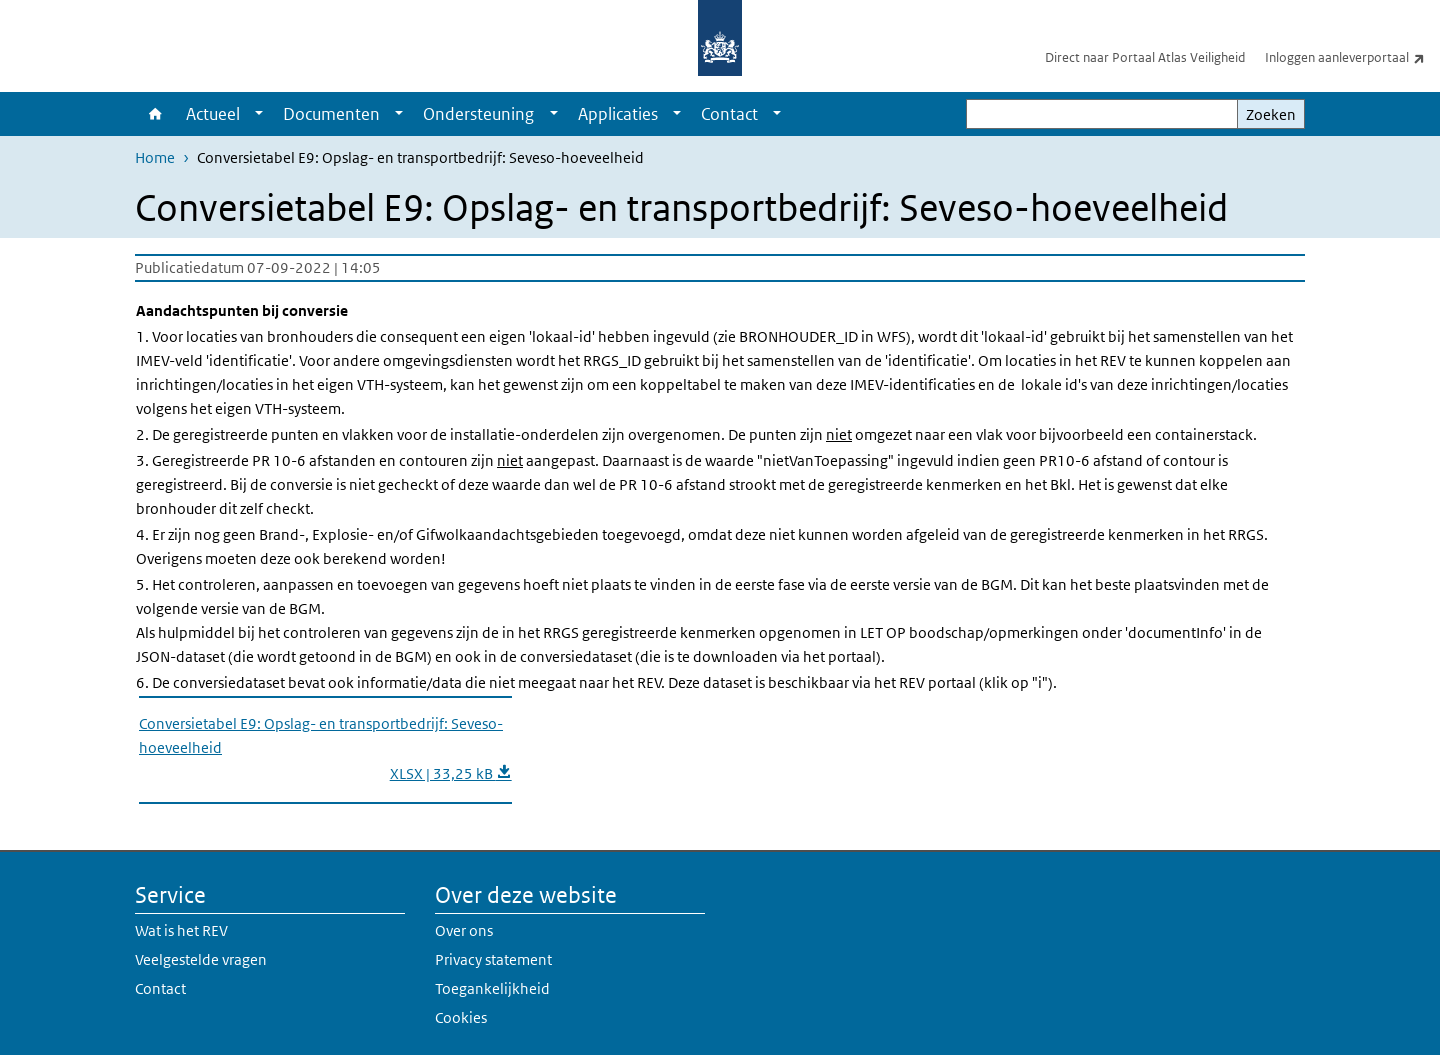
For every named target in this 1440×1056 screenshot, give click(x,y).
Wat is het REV (181, 930)
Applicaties (618, 114)
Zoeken (1271, 114)
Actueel (213, 114)
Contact (729, 114)
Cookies (461, 1017)
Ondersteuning (478, 114)
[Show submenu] (259, 114)
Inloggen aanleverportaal (1352, 57)
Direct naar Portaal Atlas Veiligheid (1145, 57)
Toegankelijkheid (492, 988)
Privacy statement (493, 959)
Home (155, 114)
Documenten (331, 114)
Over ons (464, 930)
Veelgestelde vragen (201, 959)
